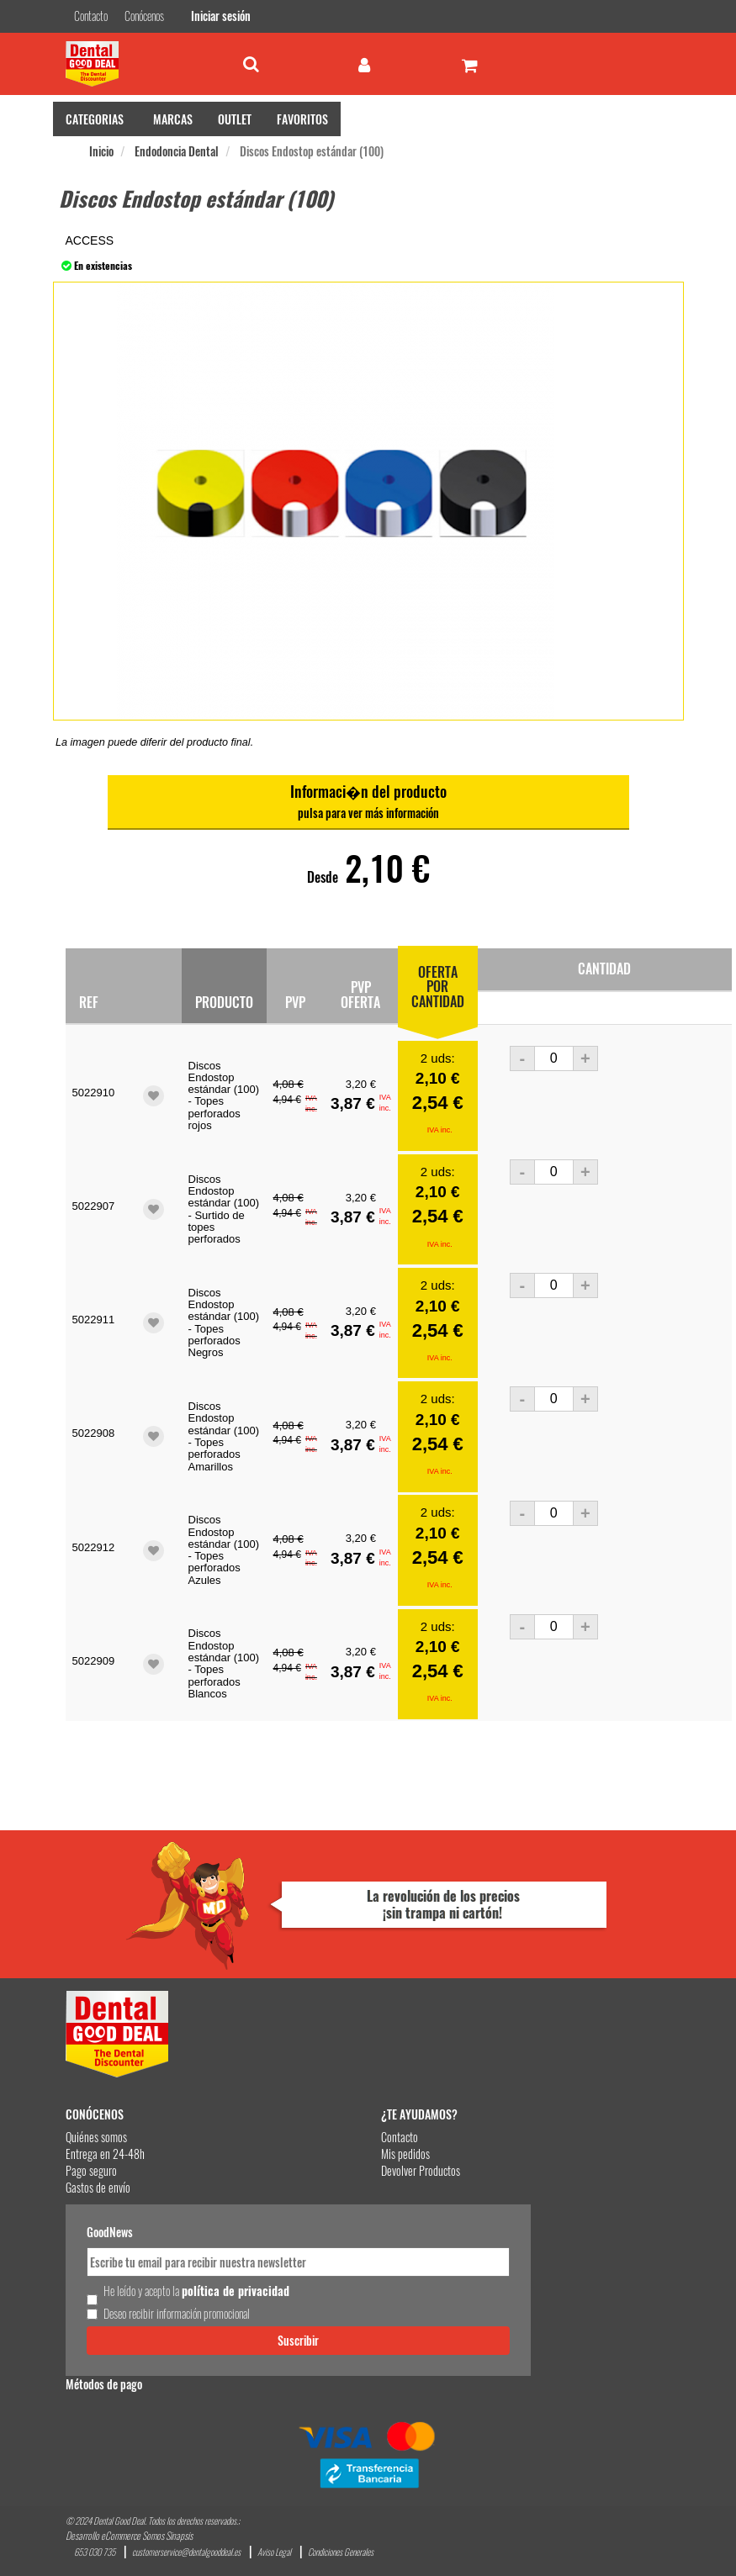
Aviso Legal (274, 2552)
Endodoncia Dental (177, 151)
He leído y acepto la (196, 2291)
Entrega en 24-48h (105, 2153)
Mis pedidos (405, 2153)
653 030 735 (94, 2552)
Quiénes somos (96, 2137)
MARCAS (173, 119)
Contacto (399, 2137)
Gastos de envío (98, 2187)
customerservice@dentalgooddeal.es (186, 2552)
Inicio (101, 151)
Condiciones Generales (340, 2552)
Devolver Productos (420, 2170)
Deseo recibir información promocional (176, 2313)
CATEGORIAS (95, 119)
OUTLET (235, 119)
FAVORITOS (302, 119)
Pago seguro (91, 2170)
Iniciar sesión (221, 15)
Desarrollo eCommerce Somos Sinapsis (129, 2535)
